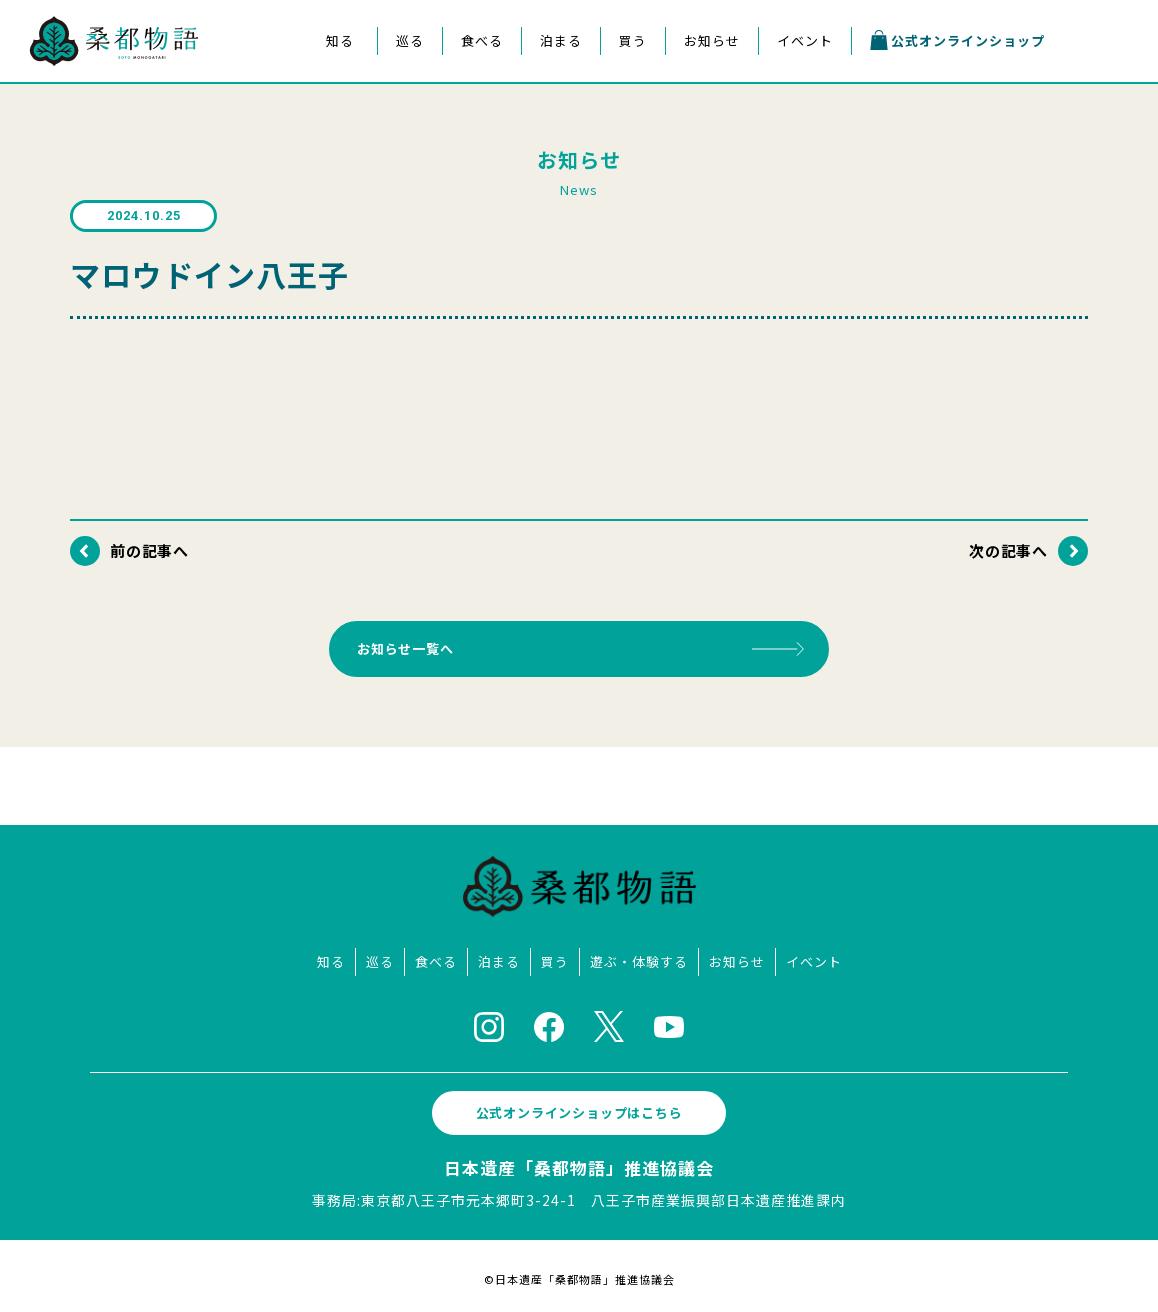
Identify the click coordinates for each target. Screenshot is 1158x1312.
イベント (805, 40)
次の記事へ (1008, 550)
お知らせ (712, 40)
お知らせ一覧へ (413, 645)
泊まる (561, 40)
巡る (410, 40)
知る (340, 40)
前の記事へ (150, 550)
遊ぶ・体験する (639, 955)
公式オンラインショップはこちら (579, 1106)
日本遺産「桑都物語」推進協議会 (579, 1161)
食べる (482, 40)
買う (633, 40)
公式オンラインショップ (957, 40)
